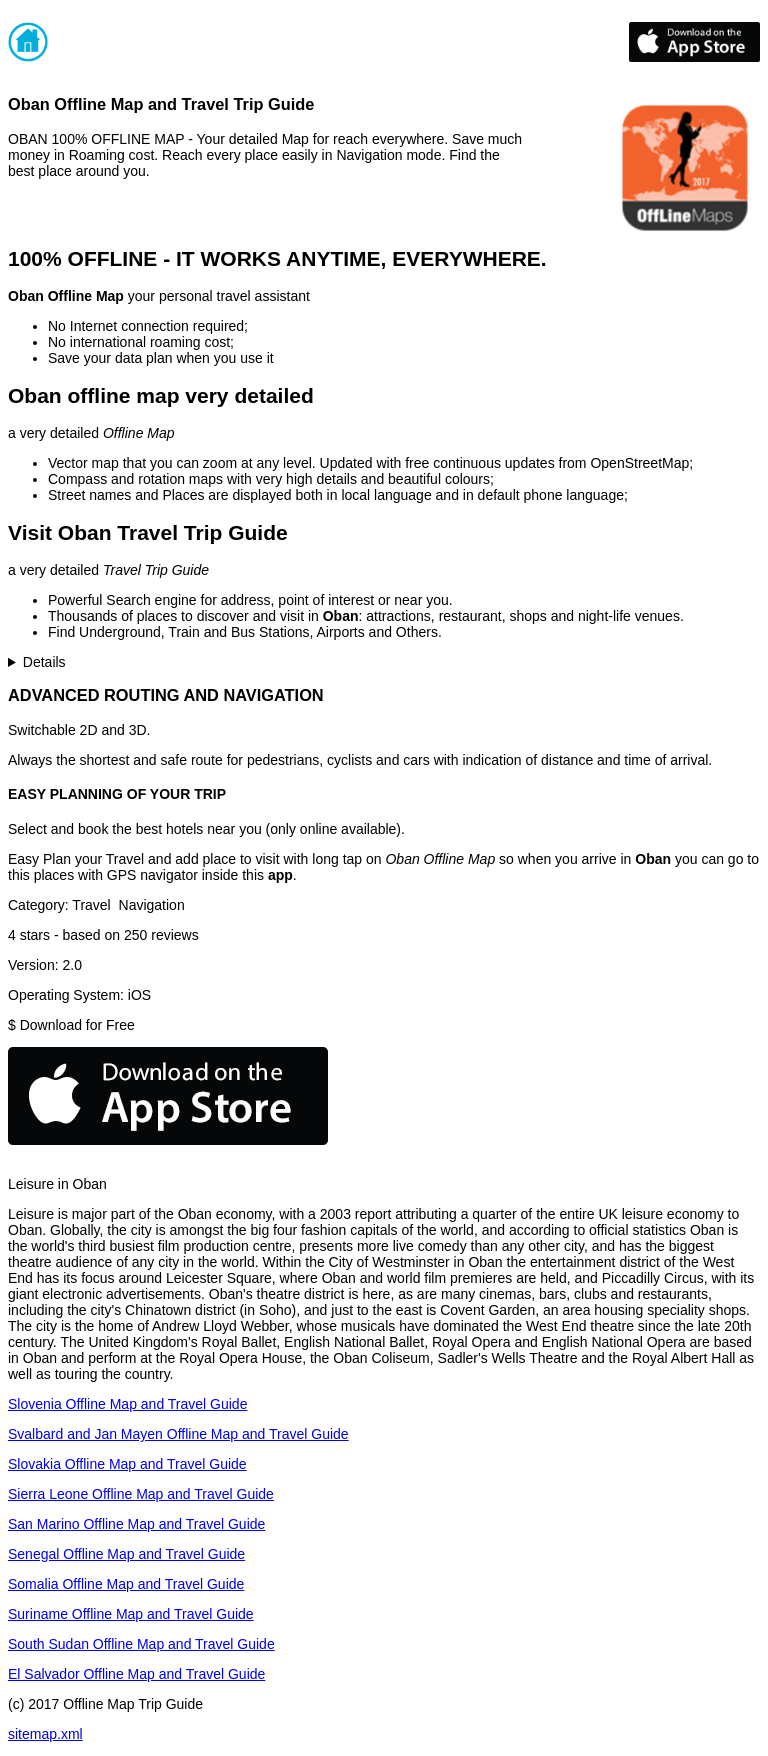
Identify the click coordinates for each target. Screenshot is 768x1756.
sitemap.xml (45, 1734)
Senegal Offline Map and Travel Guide (126, 1554)
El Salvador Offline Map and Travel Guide (136, 1674)
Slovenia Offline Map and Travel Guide (127, 1404)
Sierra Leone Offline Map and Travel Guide (141, 1494)
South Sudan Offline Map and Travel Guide (141, 1644)
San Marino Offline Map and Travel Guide (136, 1524)
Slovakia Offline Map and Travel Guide (127, 1464)
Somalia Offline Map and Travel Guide (126, 1584)
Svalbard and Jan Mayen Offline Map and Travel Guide (178, 1434)
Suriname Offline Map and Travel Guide (131, 1614)
